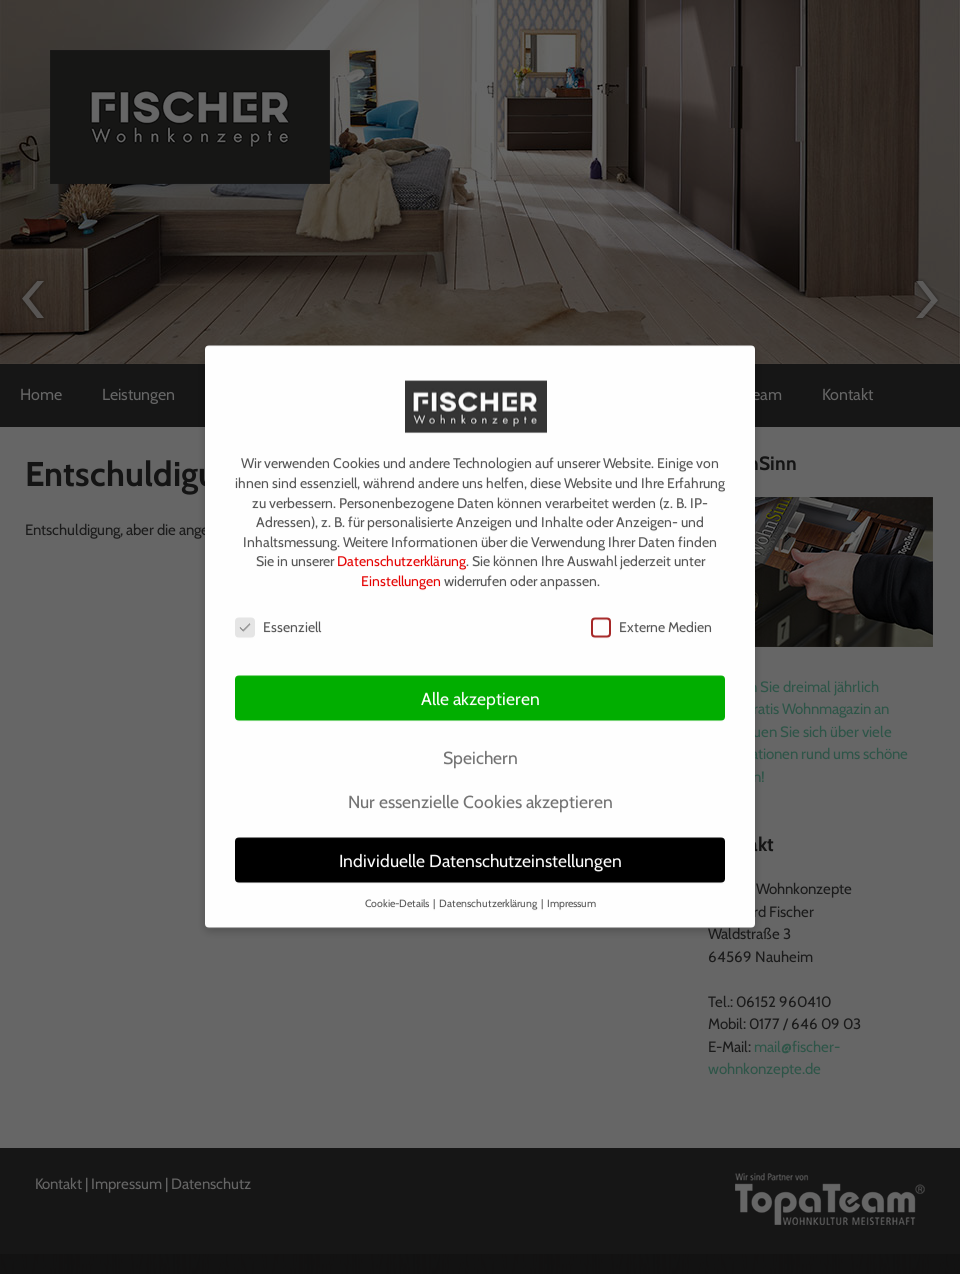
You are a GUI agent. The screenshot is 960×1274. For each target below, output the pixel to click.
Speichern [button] (480, 747)
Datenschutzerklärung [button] (489, 893)
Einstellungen (401, 571)
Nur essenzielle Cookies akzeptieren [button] (480, 791)
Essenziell (278, 617)
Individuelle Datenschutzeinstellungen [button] (480, 850)
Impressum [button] (571, 893)
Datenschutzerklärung (401, 552)
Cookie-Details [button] (398, 893)
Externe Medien (651, 617)
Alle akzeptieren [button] (480, 688)
